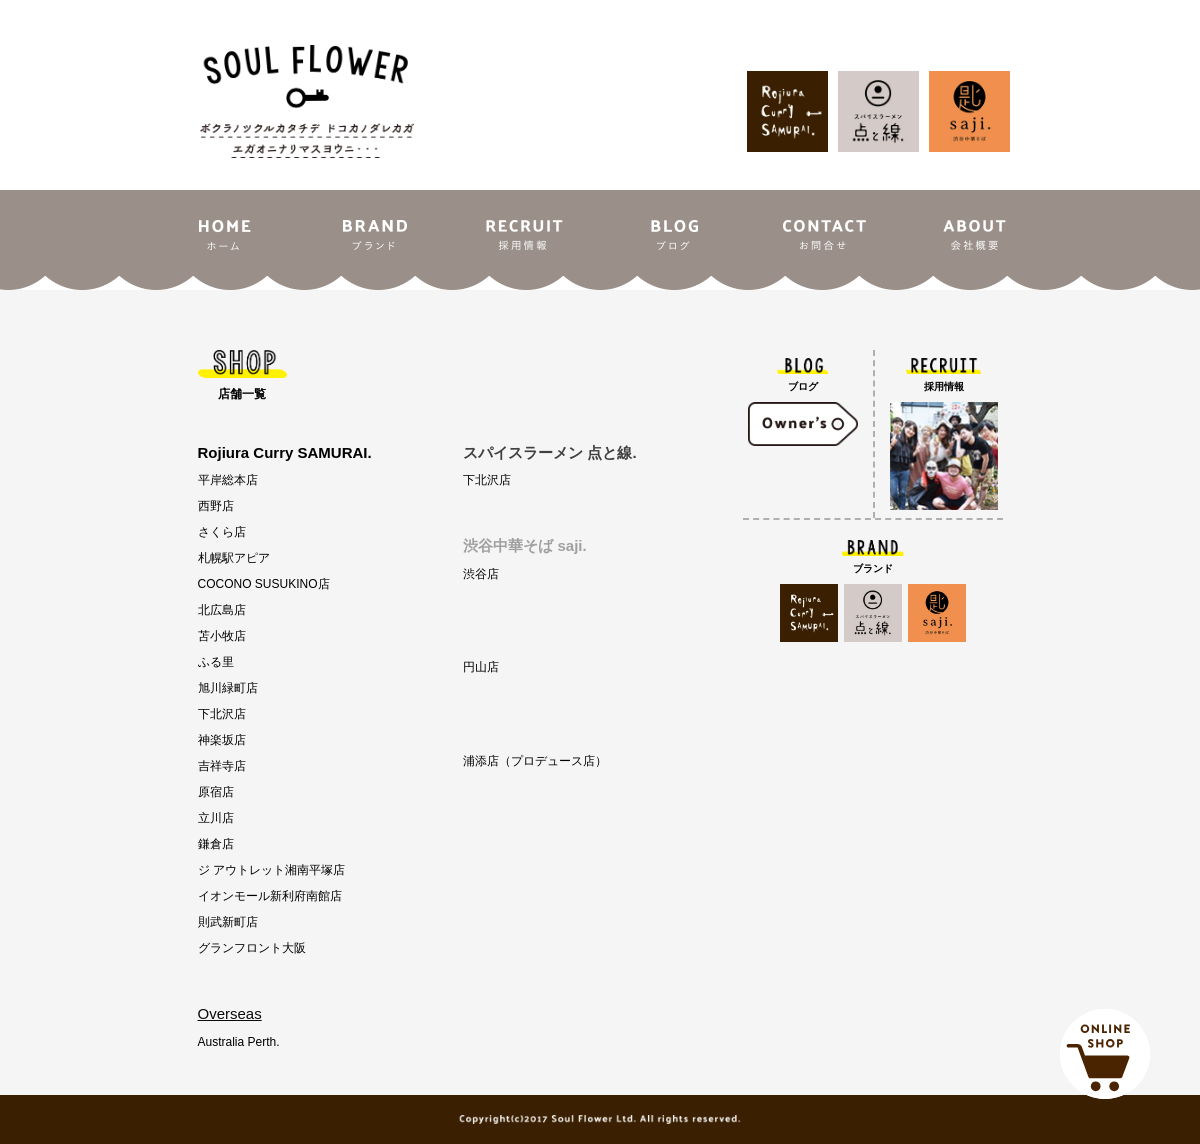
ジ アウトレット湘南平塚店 (271, 870)
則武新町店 (228, 922)
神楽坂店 (222, 740)
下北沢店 (222, 714)
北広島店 (222, 610)
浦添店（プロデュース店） (535, 761)
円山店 (481, 667)
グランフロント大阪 (252, 948)
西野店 (216, 506)
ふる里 (216, 662)
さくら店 (222, 532)
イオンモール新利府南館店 (270, 896)
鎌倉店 (216, 844)
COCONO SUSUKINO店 (264, 584)
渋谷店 (481, 574)
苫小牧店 (222, 636)
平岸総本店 (228, 480)
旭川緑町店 (228, 688)
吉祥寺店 (222, 766)
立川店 (216, 818)
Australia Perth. (239, 1042)
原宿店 (216, 792)
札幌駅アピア (234, 558)
